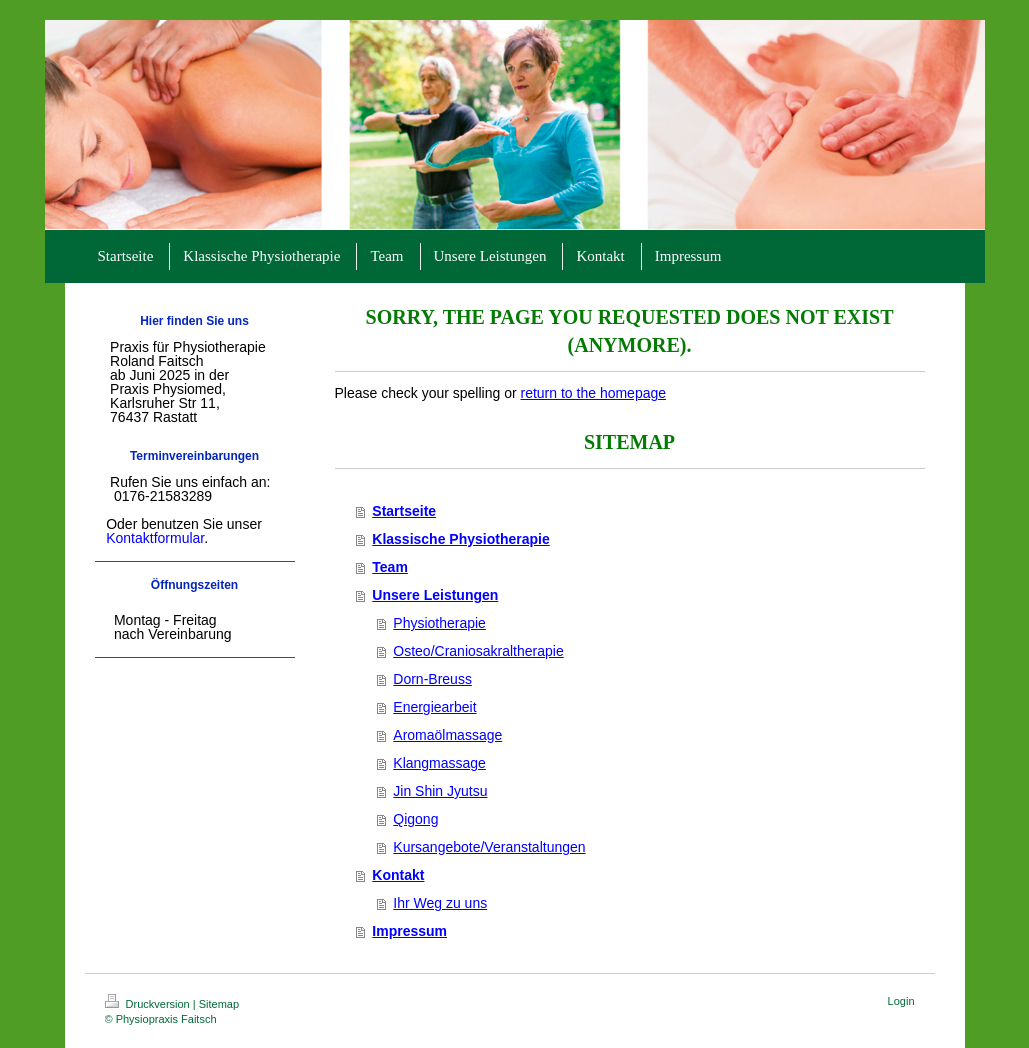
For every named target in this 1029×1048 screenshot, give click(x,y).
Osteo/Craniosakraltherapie (478, 651)
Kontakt (398, 875)
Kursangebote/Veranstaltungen (489, 847)
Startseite (404, 511)
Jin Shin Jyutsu (440, 791)
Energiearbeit (434, 707)
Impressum (409, 931)
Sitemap (219, 1004)
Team (390, 567)
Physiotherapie (439, 623)
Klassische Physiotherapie (460, 539)
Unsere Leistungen (435, 595)
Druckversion (149, 1004)
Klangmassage (439, 763)
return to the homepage (594, 393)
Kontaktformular (155, 538)
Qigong (415, 819)
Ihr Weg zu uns (440, 903)
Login (901, 1001)
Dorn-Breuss (432, 679)
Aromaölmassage (447, 735)
